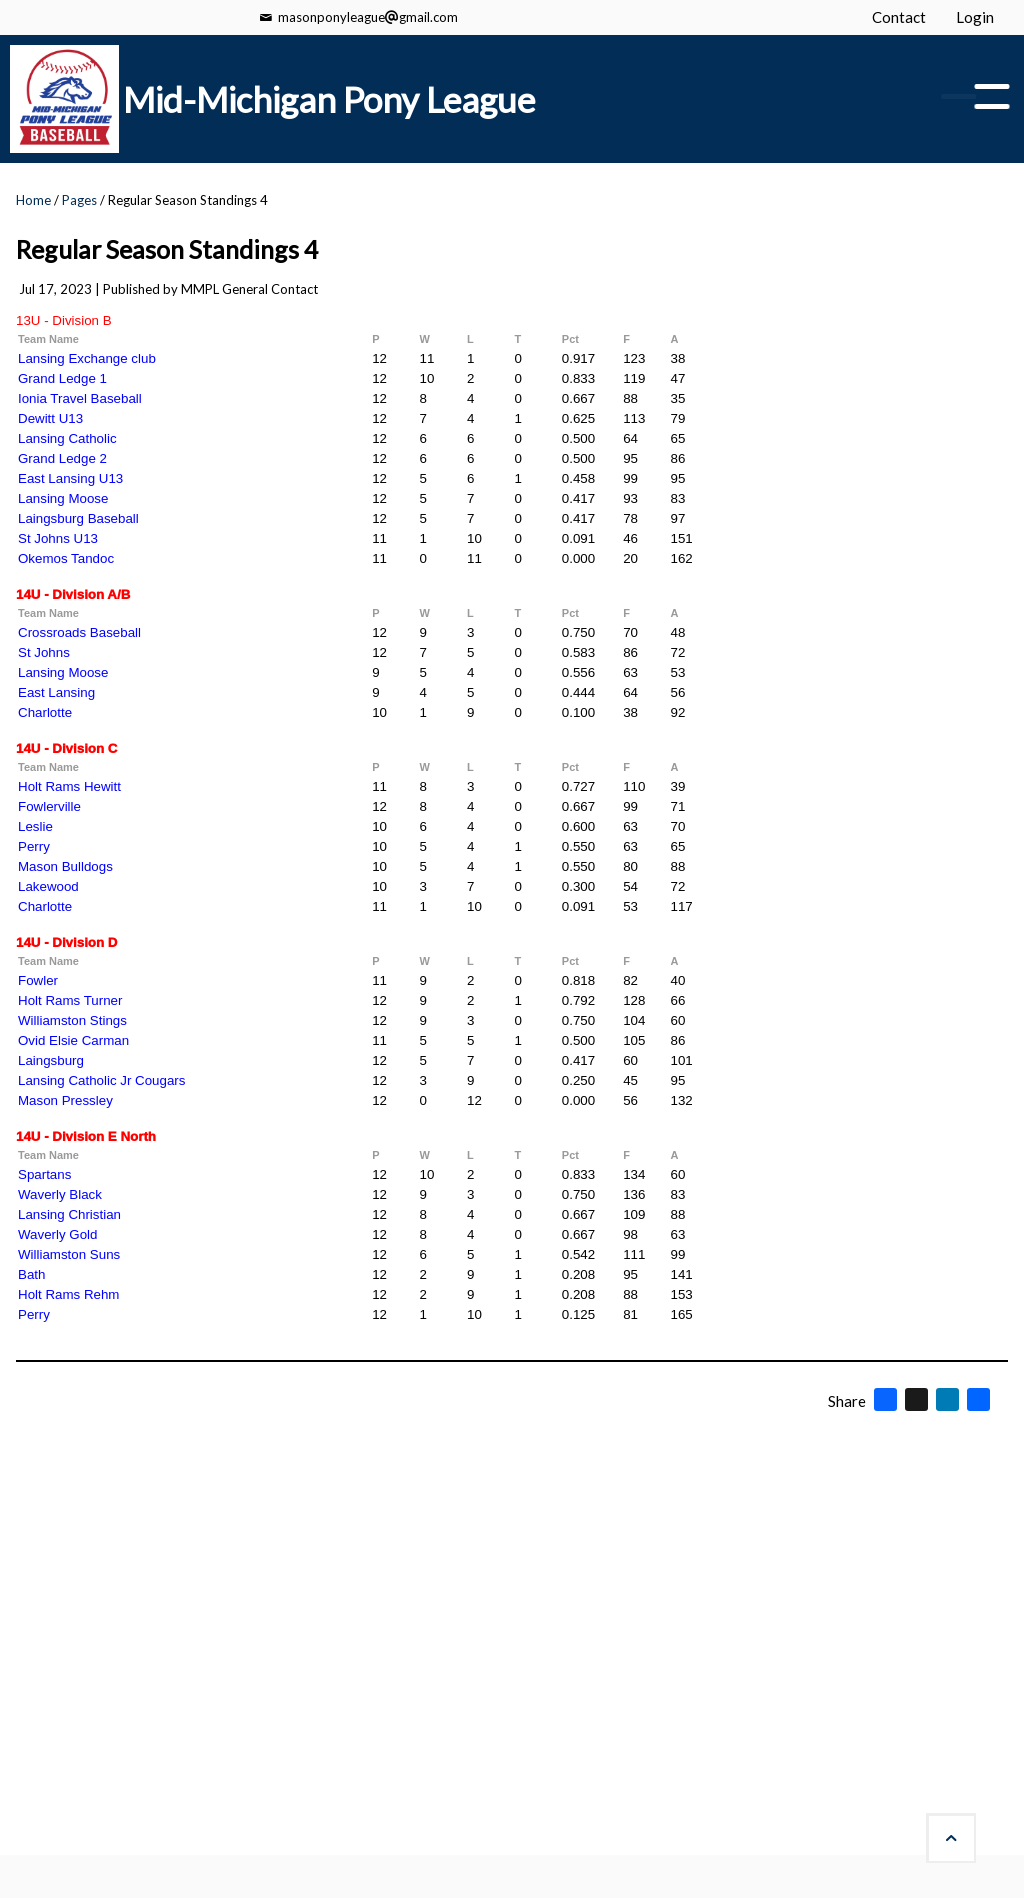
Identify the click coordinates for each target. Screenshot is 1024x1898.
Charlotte (45, 712)
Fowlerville (49, 806)
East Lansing (56, 692)
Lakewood (48, 886)
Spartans (44, 1174)
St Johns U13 (58, 538)
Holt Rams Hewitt (69, 786)
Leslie (35, 826)
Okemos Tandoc (66, 558)
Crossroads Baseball (79, 632)
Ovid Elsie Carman (73, 1040)
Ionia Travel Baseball (80, 398)
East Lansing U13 (70, 478)
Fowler (38, 980)
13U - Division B (64, 320)
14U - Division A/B (73, 594)
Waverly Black (60, 1194)
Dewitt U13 (50, 418)
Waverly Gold (58, 1234)
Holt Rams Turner (70, 1000)
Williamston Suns (69, 1254)
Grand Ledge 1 (62, 378)
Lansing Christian (69, 1214)
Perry (34, 846)
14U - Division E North (86, 1136)
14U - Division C (66, 748)
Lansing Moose (63, 498)
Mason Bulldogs (65, 866)
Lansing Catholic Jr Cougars (101, 1080)
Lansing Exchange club (87, 358)
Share (847, 1401)
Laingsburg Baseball (78, 518)
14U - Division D (66, 942)
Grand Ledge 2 (62, 458)
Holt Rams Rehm (68, 1294)
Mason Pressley (65, 1100)
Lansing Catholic (67, 438)
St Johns (44, 652)
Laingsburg (51, 1060)
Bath (31, 1274)
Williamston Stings (72, 1020)
